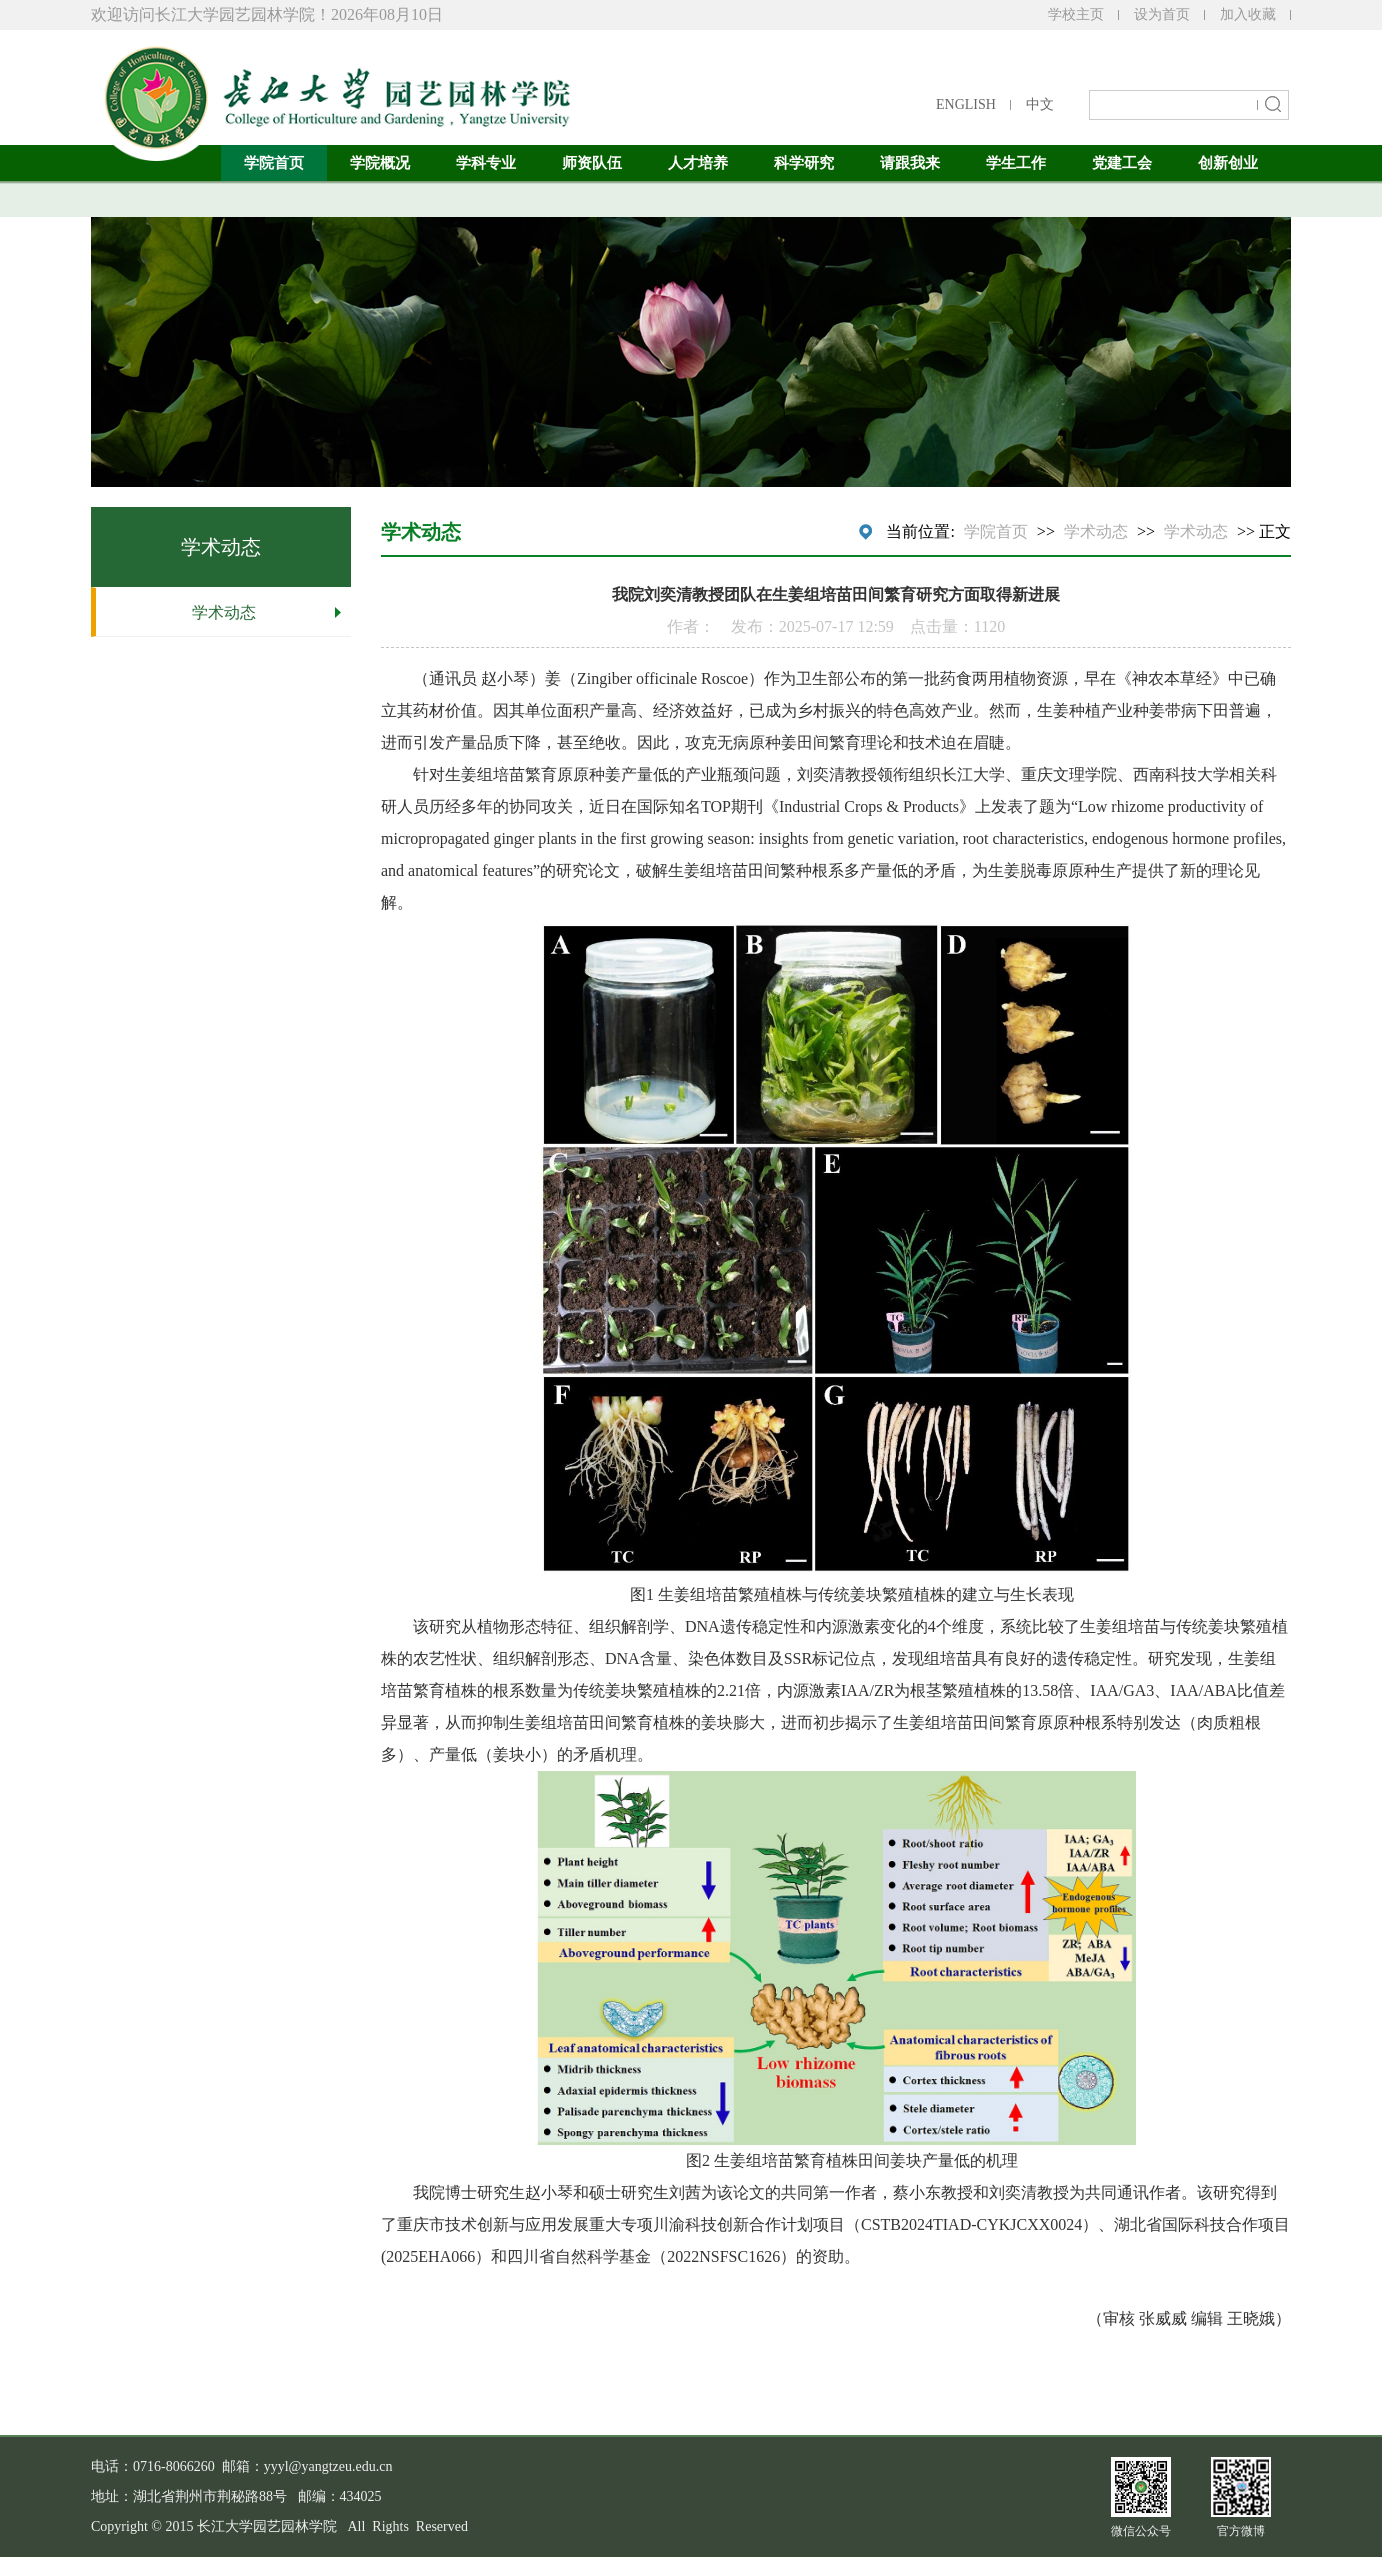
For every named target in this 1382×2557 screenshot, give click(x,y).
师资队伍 (592, 163)
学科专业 (486, 163)
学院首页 (274, 163)
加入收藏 (1248, 14)
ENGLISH (966, 104)
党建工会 (1122, 163)
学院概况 (380, 163)
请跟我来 (910, 163)
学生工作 (1016, 163)
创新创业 (1228, 163)
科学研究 (804, 163)
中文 (1040, 104)
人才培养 (698, 163)
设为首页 (1162, 14)
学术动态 (224, 612)
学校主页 (1076, 14)
